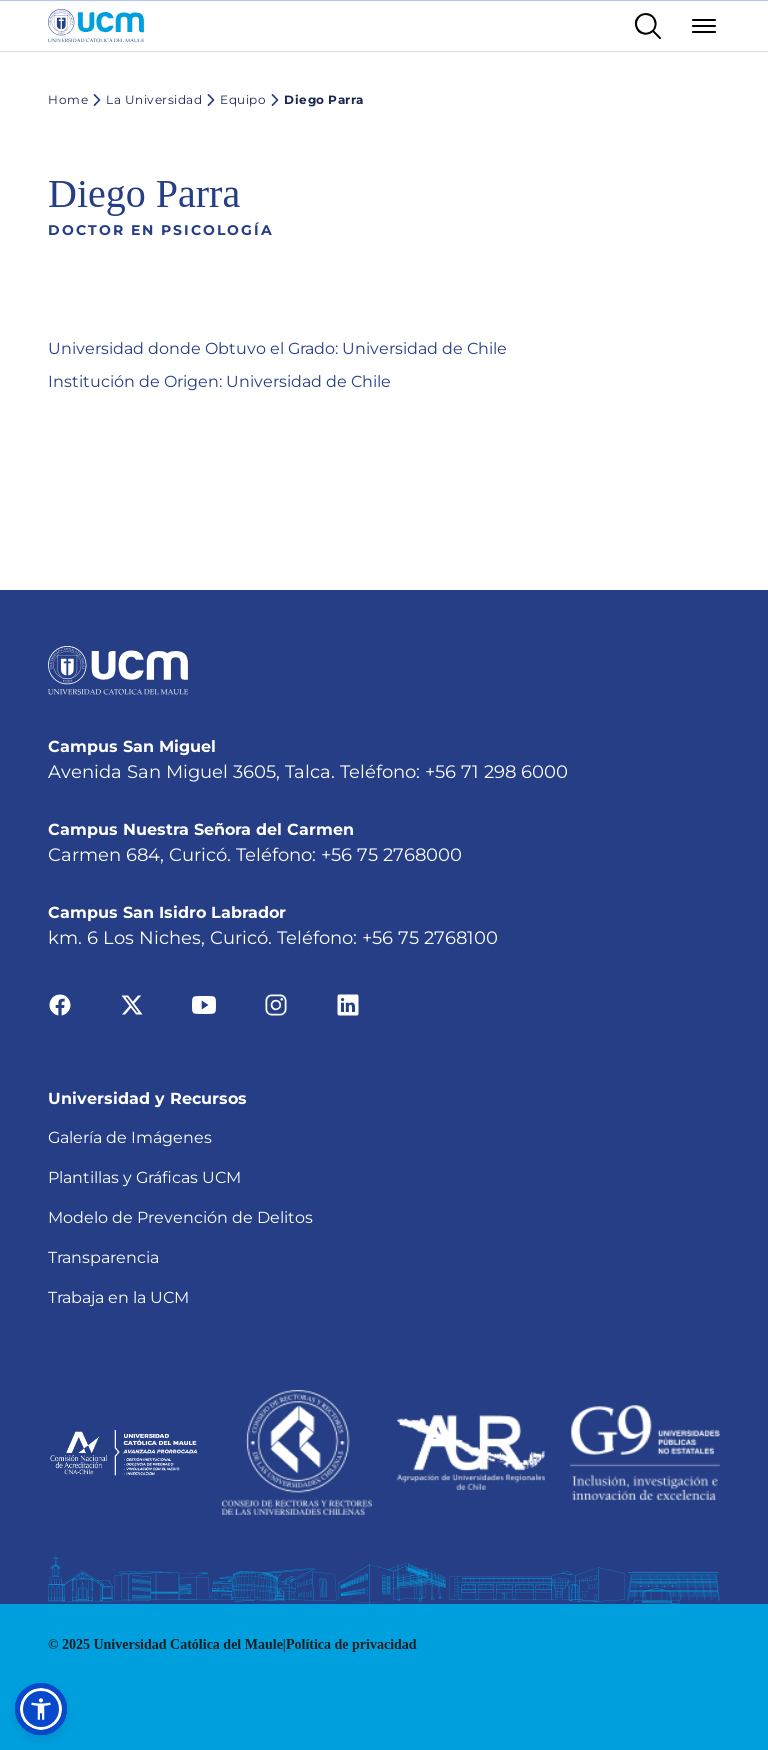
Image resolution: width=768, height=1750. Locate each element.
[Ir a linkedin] (348, 1004)
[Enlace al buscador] (648, 26)
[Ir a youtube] (204, 1004)
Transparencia (103, 1257)
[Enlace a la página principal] (96, 26)
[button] (41, 1709)
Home (68, 99)
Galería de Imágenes (130, 1137)
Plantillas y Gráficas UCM (144, 1177)
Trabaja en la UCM (118, 1297)
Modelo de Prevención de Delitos (180, 1217)
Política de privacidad (351, 1644)
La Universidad (145, 100)
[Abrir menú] (704, 26)
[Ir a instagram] (276, 1004)
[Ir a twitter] (132, 1004)
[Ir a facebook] (60, 1004)
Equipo (234, 100)
